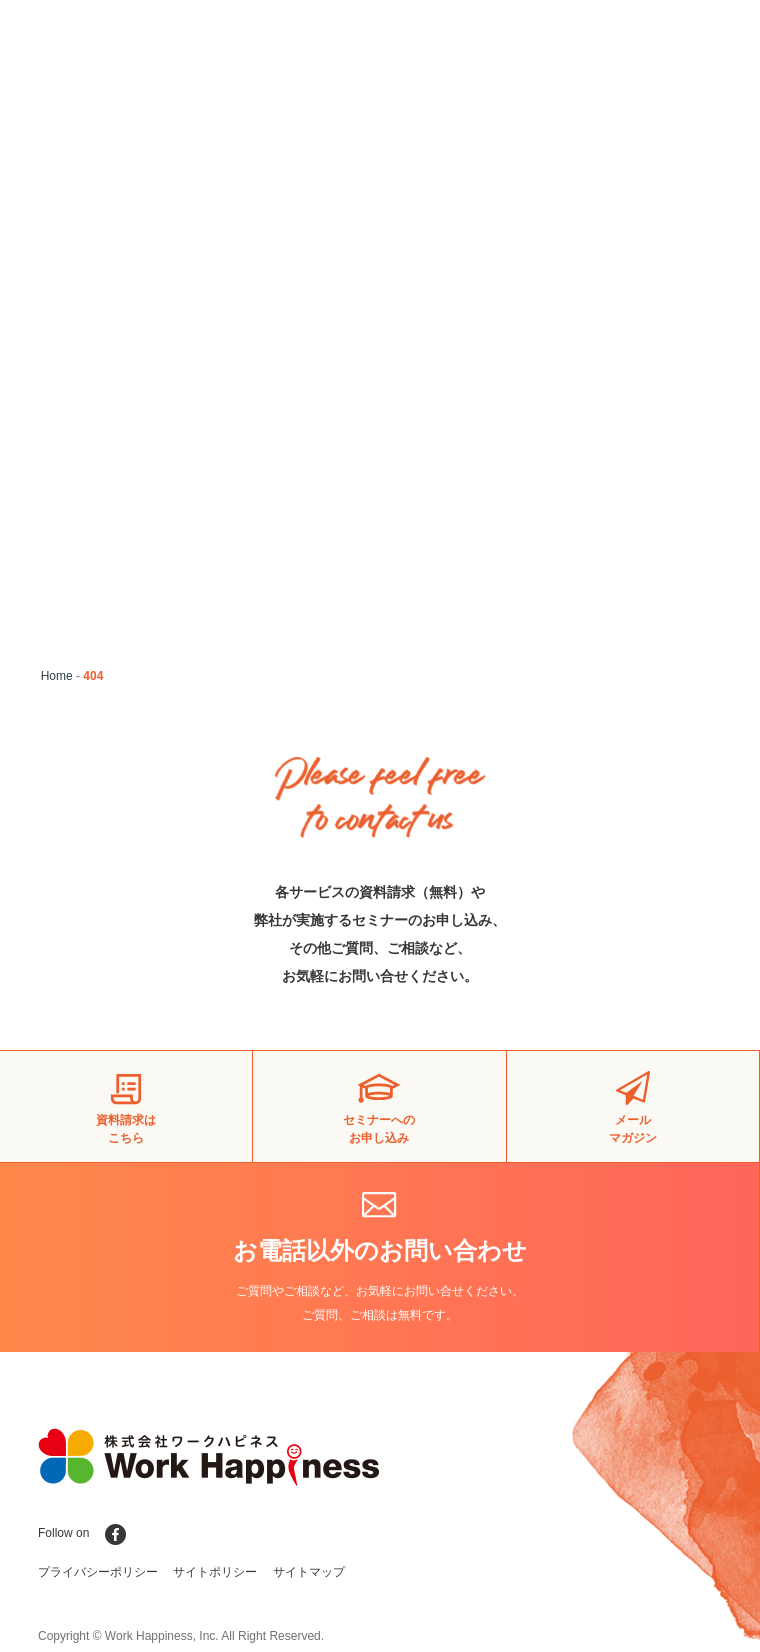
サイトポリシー (215, 1572)
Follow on (82, 1533)
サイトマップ (309, 1572)
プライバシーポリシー (98, 1572)
